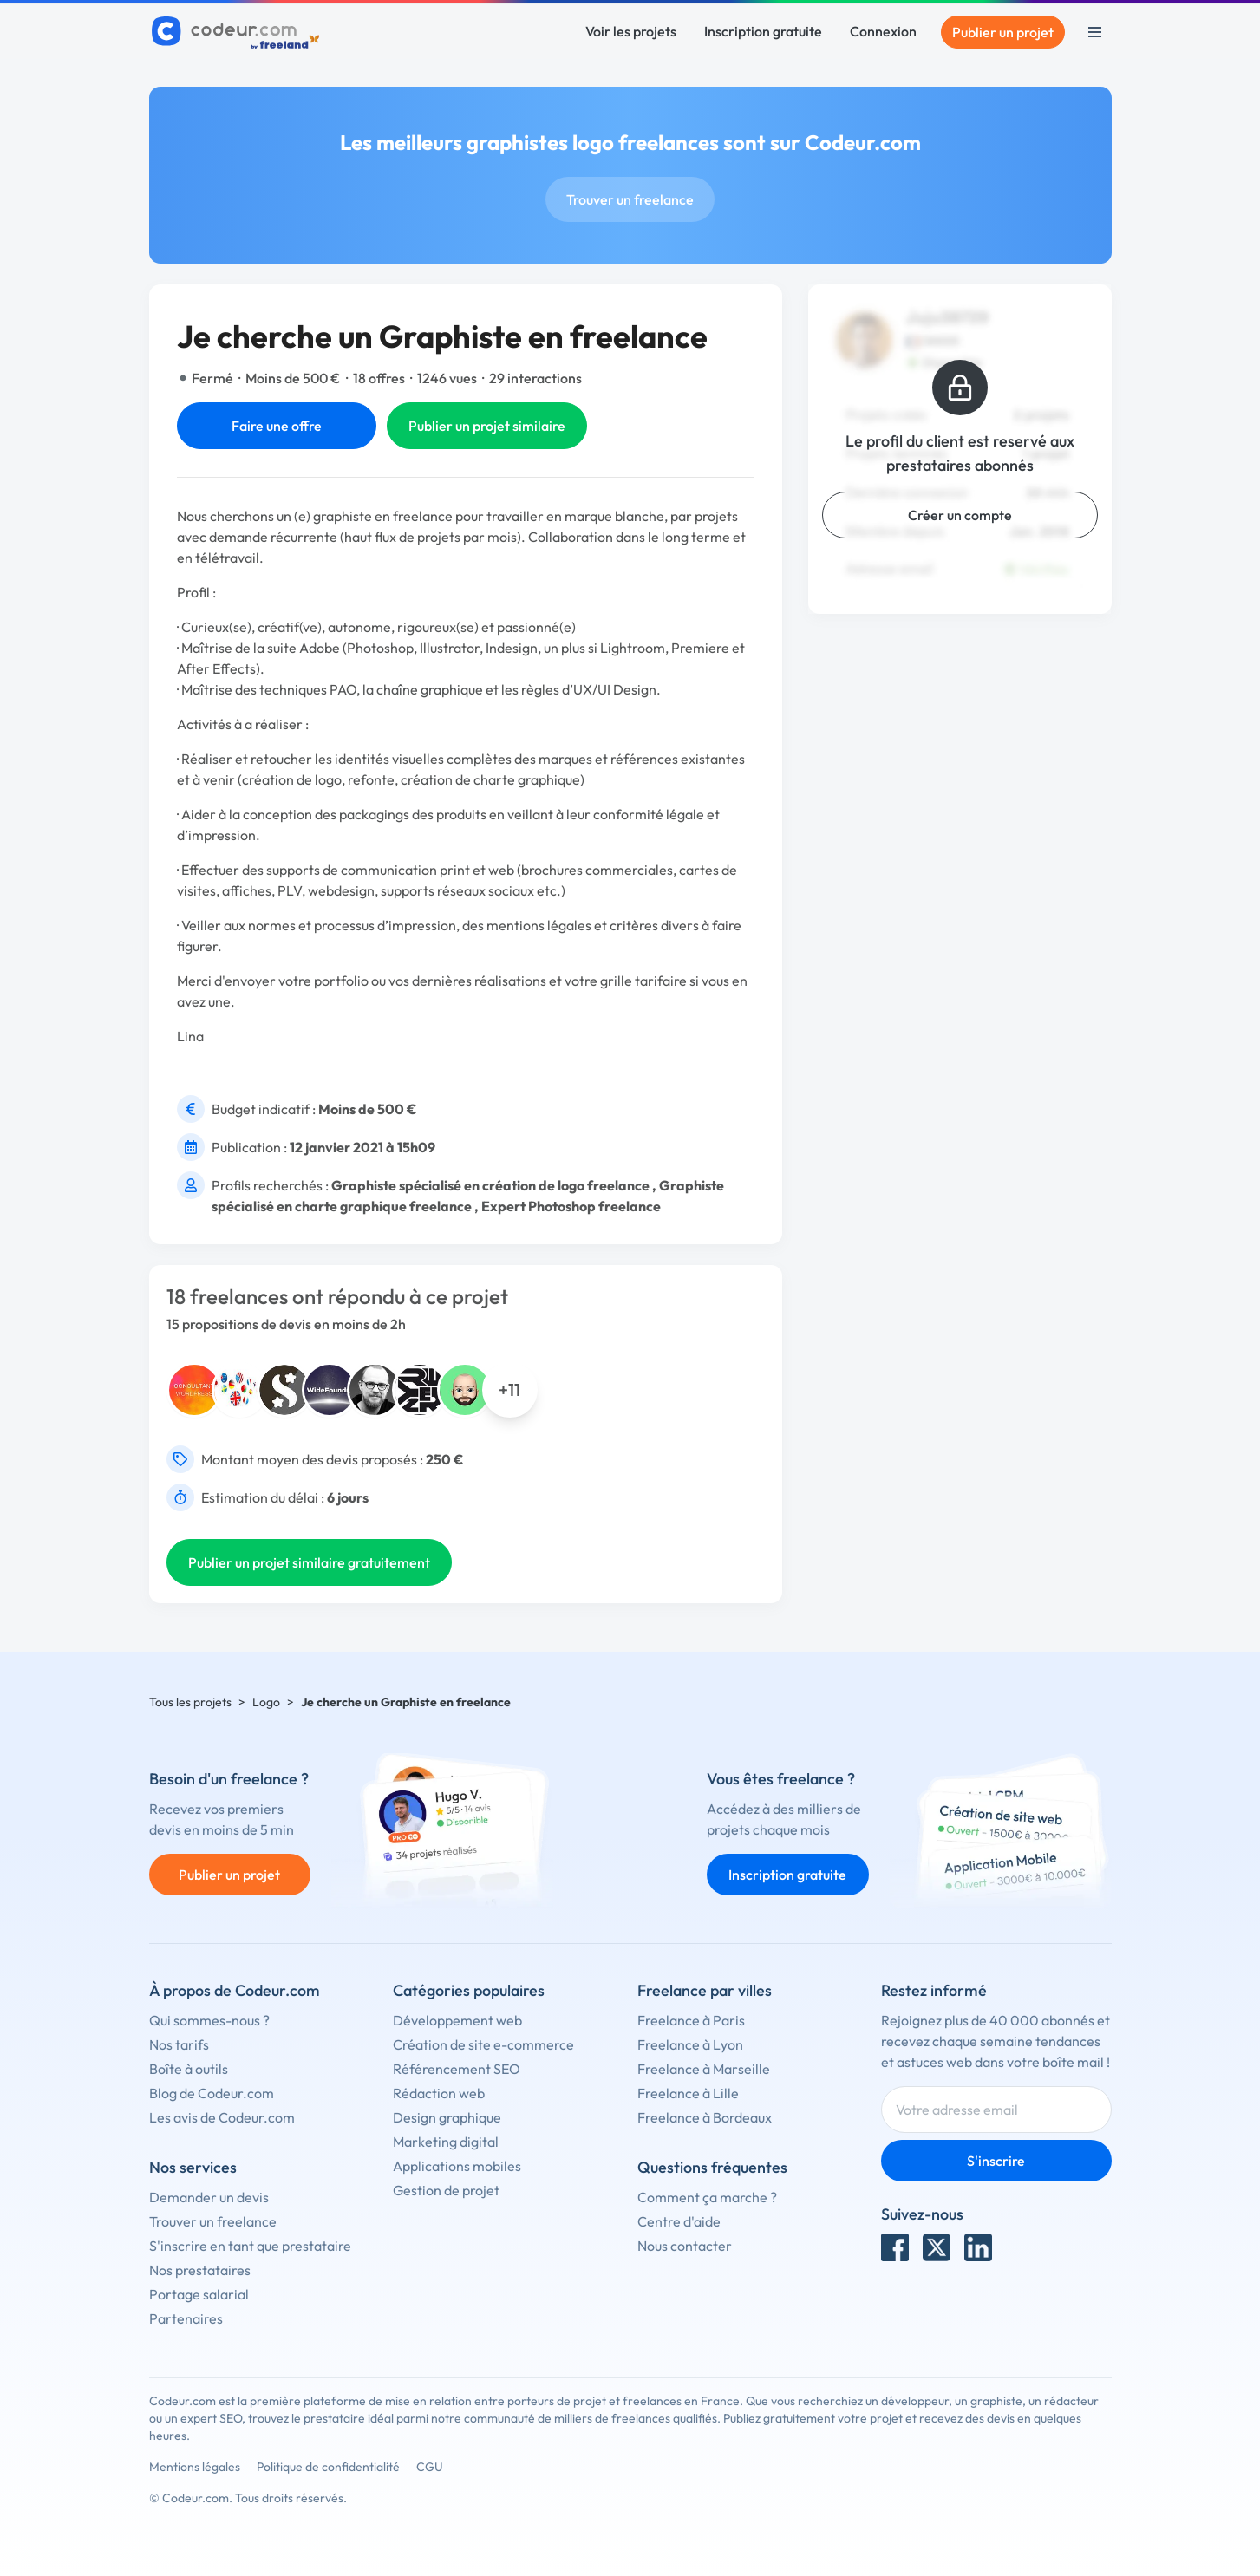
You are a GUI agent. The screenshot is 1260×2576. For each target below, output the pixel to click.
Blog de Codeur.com (211, 2093)
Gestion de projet (446, 2190)
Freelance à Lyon (690, 2044)
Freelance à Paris (691, 2020)
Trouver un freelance (630, 199)
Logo (266, 1702)
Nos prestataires (200, 2270)
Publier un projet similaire (486, 425)
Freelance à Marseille (703, 2068)
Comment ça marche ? (707, 2197)
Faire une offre (277, 425)
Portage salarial (199, 2294)
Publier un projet (1003, 32)
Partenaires (186, 2318)
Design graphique (447, 2117)
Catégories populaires (469, 1990)
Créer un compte (960, 515)
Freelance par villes (704, 1990)
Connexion (883, 31)
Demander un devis (209, 2197)
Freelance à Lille (688, 2093)
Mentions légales (194, 2467)
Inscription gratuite (763, 31)
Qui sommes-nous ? (209, 2020)
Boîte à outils (188, 2068)
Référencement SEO (456, 2068)
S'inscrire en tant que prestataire (250, 2245)
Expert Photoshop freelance (571, 1206)
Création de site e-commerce (483, 2044)
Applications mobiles (457, 2166)
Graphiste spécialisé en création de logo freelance (490, 1185)
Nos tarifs (179, 2044)
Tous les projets (190, 1702)
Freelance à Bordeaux (704, 2117)
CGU (429, 2467)
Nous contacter (684, 2245)
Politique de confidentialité (328, 2467)
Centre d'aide (679, 2221)
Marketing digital (446, 2141)
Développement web (457, 2020)
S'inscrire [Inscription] (996, 2160)
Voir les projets (630, 31)
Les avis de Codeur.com (222, 2117)
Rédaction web (439, 2093)
